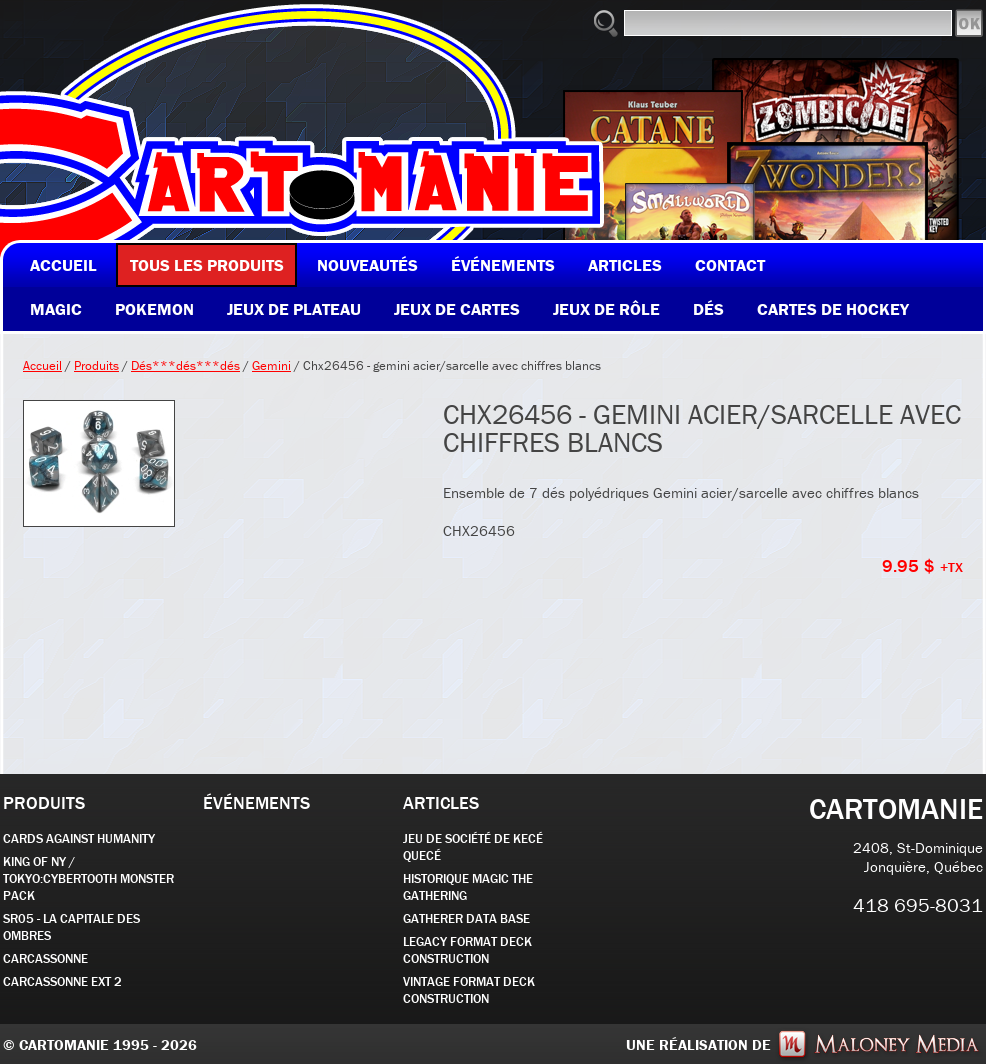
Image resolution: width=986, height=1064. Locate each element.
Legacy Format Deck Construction (467, 950)
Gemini (271, 365)
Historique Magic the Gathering (468, 887)
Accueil (42, 365)
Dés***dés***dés (185, 365)
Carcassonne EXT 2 (62, 981)
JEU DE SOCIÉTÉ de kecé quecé (473, 847)
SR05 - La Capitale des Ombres (71, 927)
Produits (96, 365)
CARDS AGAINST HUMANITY (79, 838)
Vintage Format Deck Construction (469, 990)
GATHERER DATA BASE (466, 918)
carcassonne (45, 958)
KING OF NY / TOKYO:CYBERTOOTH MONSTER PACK (88, 878)
